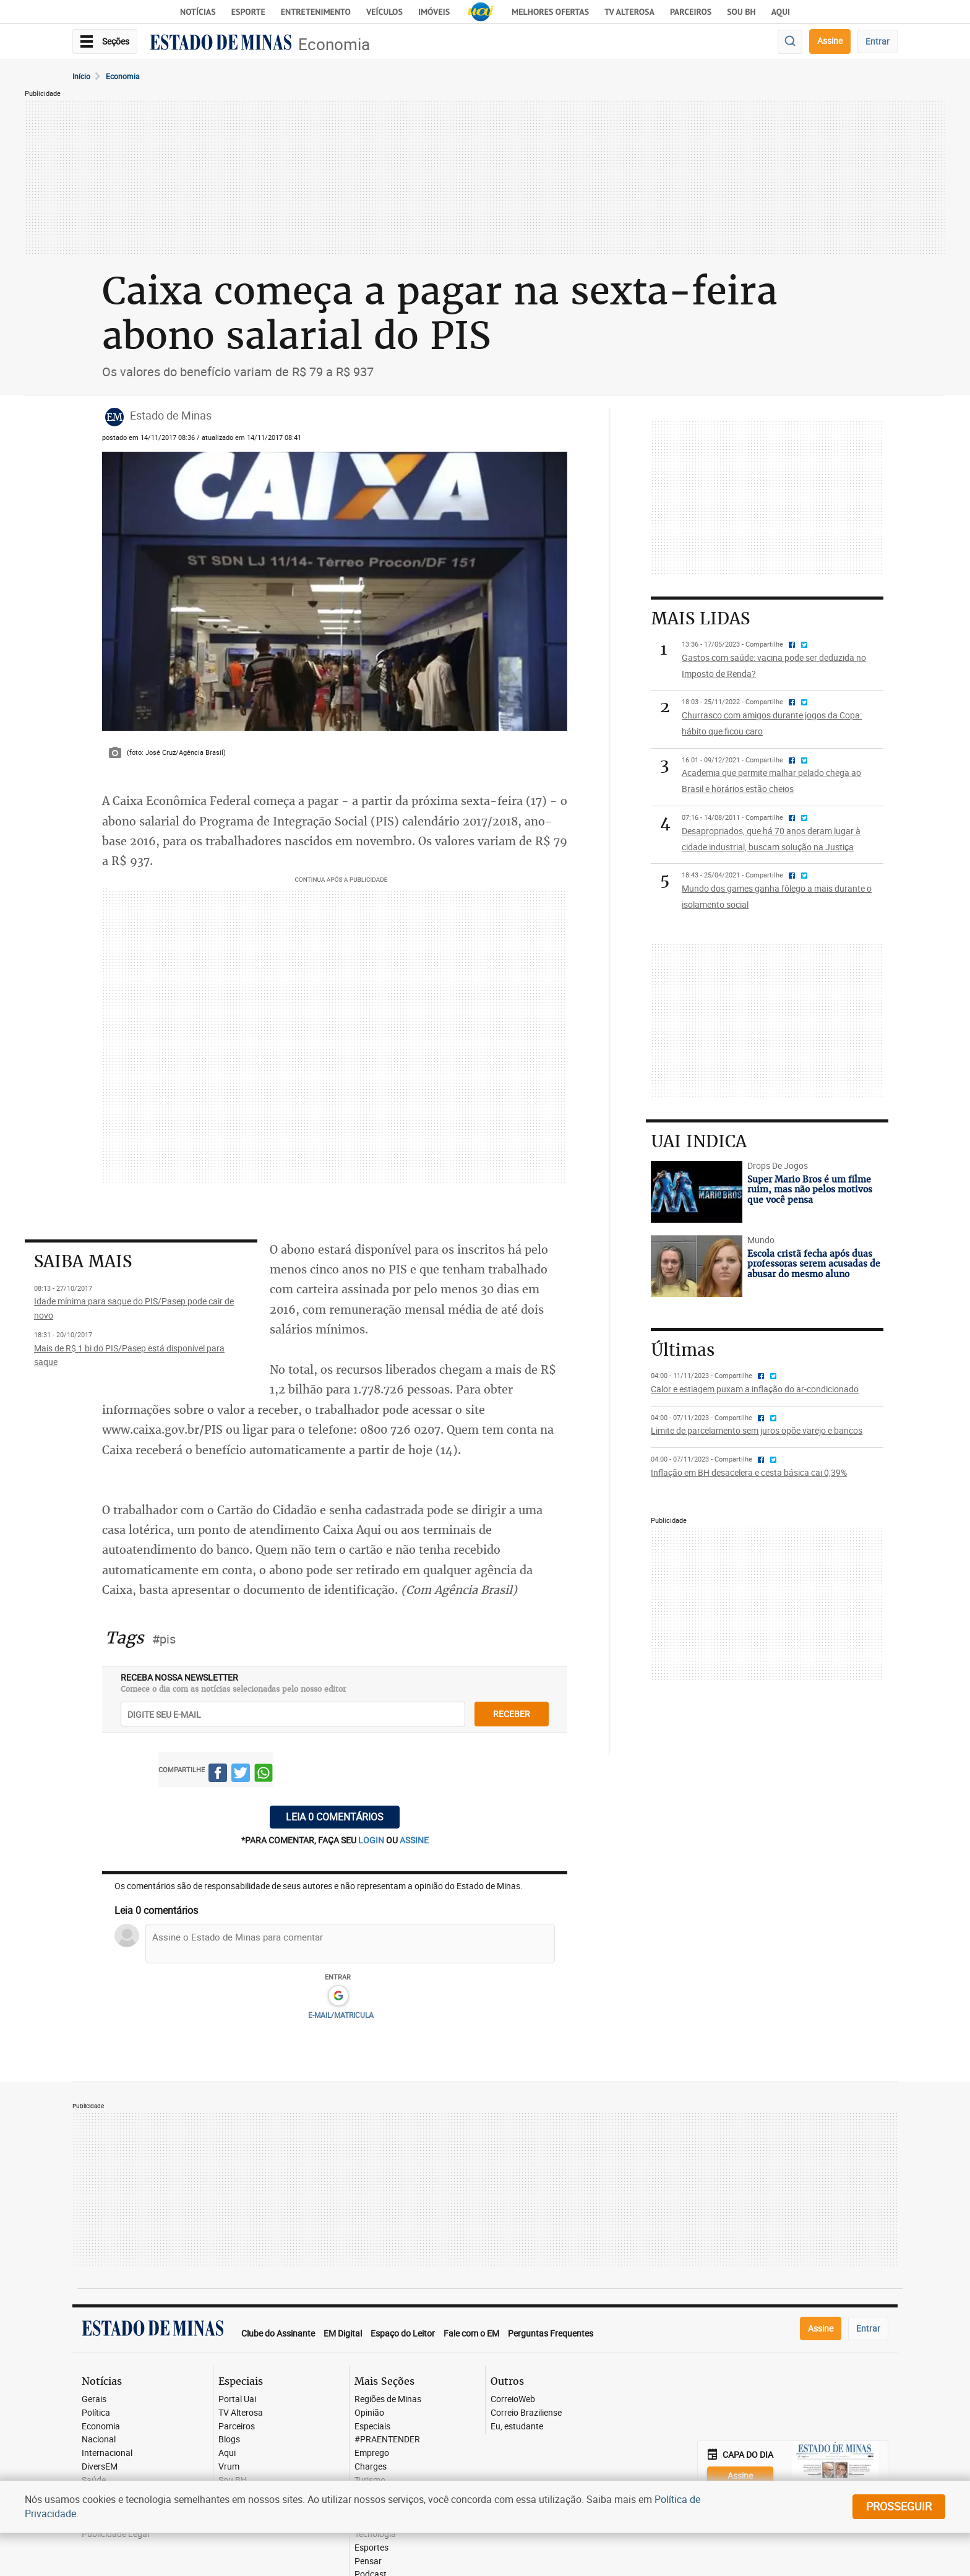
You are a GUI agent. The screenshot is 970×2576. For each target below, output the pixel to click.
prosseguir (899, 2506)
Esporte (248, 11)
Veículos (384, 11)
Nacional (99, 2439)
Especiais (372, 2426)
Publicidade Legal (115, 2534)
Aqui (227, 2453)
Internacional (107, 2453)
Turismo (369, 2480)
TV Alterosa (629, 11)
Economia (334, 44)
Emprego (371, 2453)
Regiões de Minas (387, 2399)
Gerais (94, 2399)
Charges (370, 2467)
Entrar (877, 41)
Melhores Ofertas (550, 11)
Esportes (371, 2548)
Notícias (198, 11)
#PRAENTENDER (387, 2439)
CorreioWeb (513, 2399)
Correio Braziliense (526, 2413)
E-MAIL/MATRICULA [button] (341, 2015)
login (372, 1840)
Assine (830, 40)
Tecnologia (375, 2534)
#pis (164, 1638)
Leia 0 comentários (335, 1817)
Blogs (229, 2439)
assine (414, 1840)
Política (96, 2413)
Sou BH (741, 11)
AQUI (780, 11)
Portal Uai (237, 2399)
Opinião (369, 2413)
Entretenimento (316, 11)
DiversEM (100, 2467)
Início (81, 76)
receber (511, 1714)
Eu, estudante (517, 2426)
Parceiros (690, 11)
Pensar (368, 2561)
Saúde (94, 2480)
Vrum (228, 2467)
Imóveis (434, 11)
